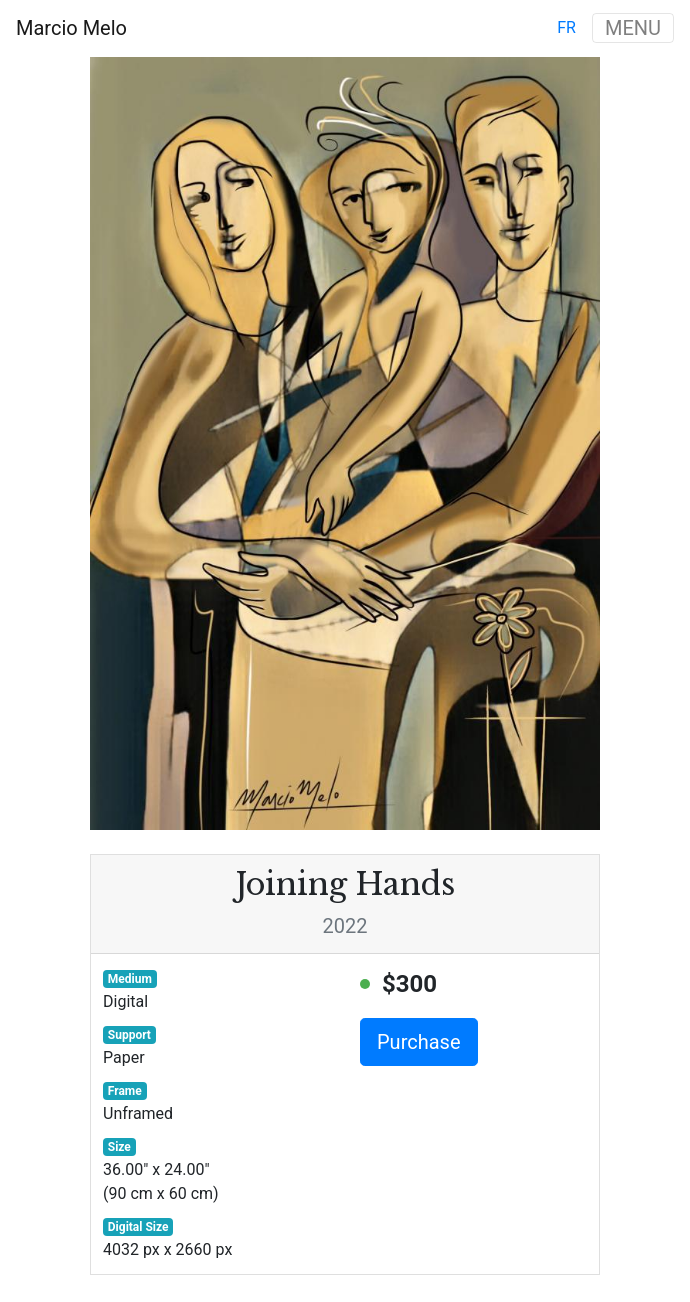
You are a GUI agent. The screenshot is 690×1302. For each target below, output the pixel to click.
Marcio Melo (71, 28)
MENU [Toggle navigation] (633, 28)
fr (566, 27)
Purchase (419, 1042)
